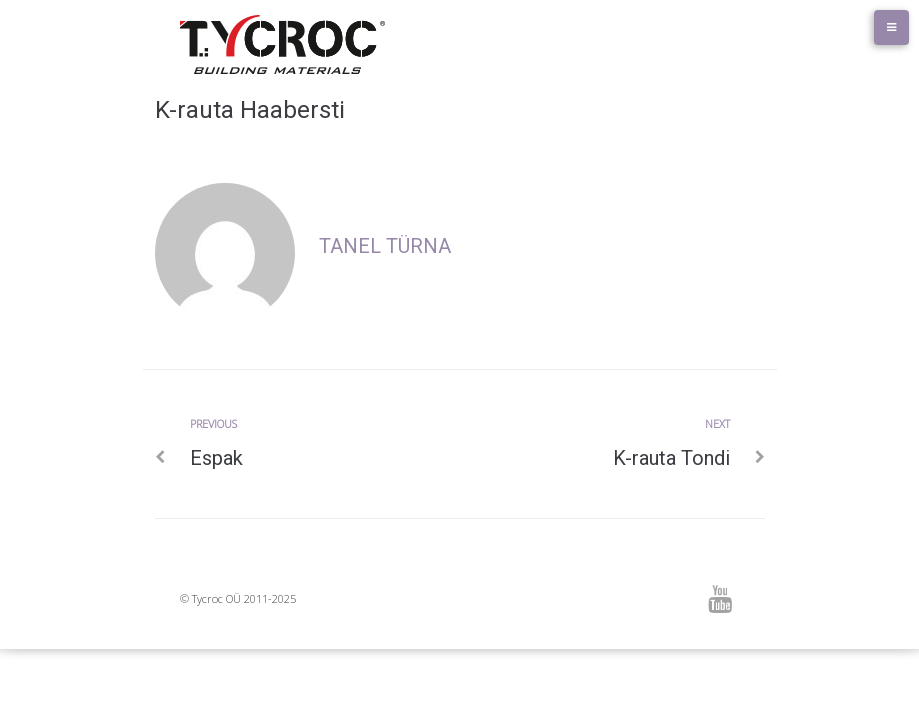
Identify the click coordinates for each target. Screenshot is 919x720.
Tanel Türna (385, 246)
